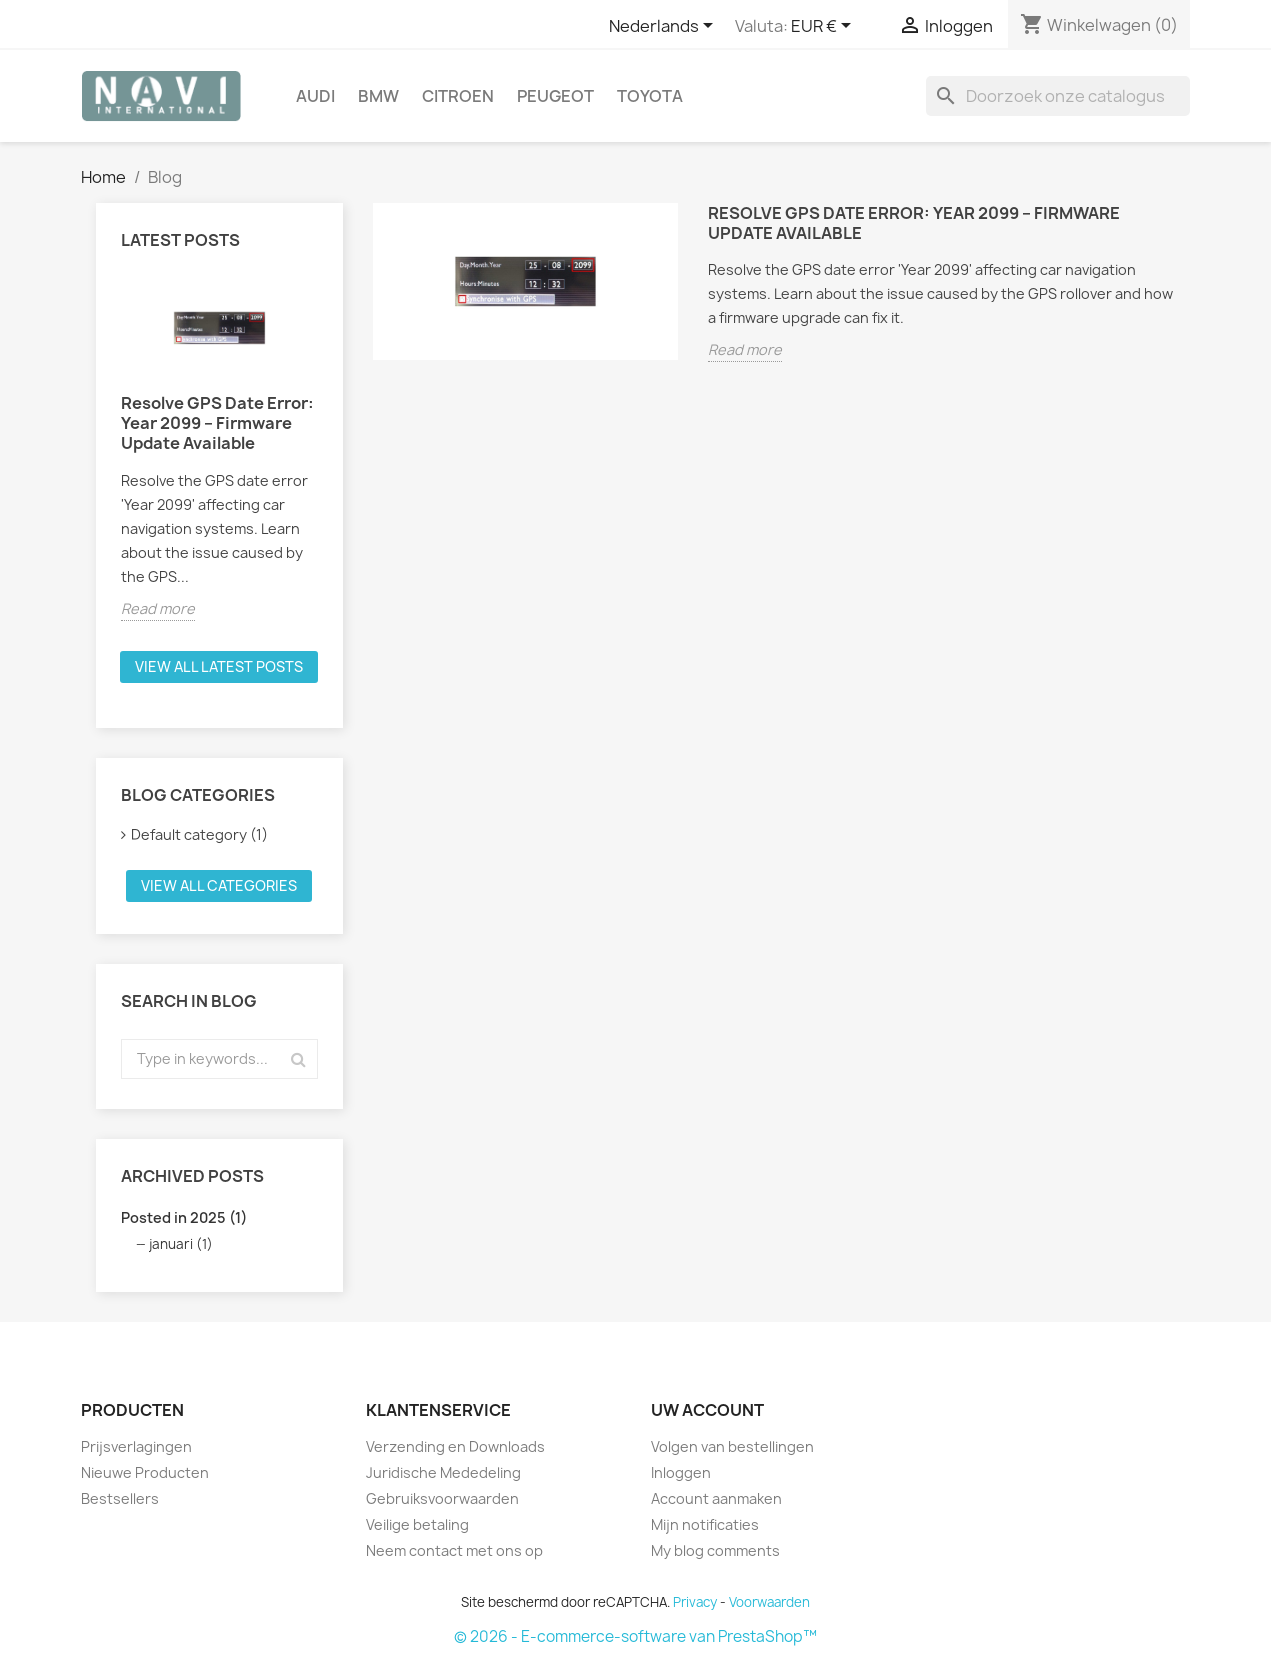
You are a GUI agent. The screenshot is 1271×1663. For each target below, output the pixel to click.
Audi (315, 96)
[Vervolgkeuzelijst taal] (664, 27)
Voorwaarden (769, 1602)
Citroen (458, 96)
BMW (378, 96)
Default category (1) (199, 834)
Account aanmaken (716, 1498)
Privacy (695, 1602)
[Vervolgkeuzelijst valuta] (824, 27)
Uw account (707, 1410)
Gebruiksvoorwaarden (442, 1498)
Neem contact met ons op (454, 1550)
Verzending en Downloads (455, 1446)
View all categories (219, 885)
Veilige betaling (417, 1524)
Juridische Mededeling (443, 1472)
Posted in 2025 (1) (184, 1217)
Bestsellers (120, 1498)
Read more (158, 608)
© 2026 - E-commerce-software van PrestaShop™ (635, 1636)
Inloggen (681, 1472)
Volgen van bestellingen (732, 1446)
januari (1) (181, 1244)
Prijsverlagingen (136, 1446)
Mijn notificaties (705, 1524)
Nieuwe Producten (145, 1472)
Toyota (650, 96)
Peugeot (555, 96)
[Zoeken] (1058, 96)
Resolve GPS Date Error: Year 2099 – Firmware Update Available (217, 423)
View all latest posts (219, 666)
